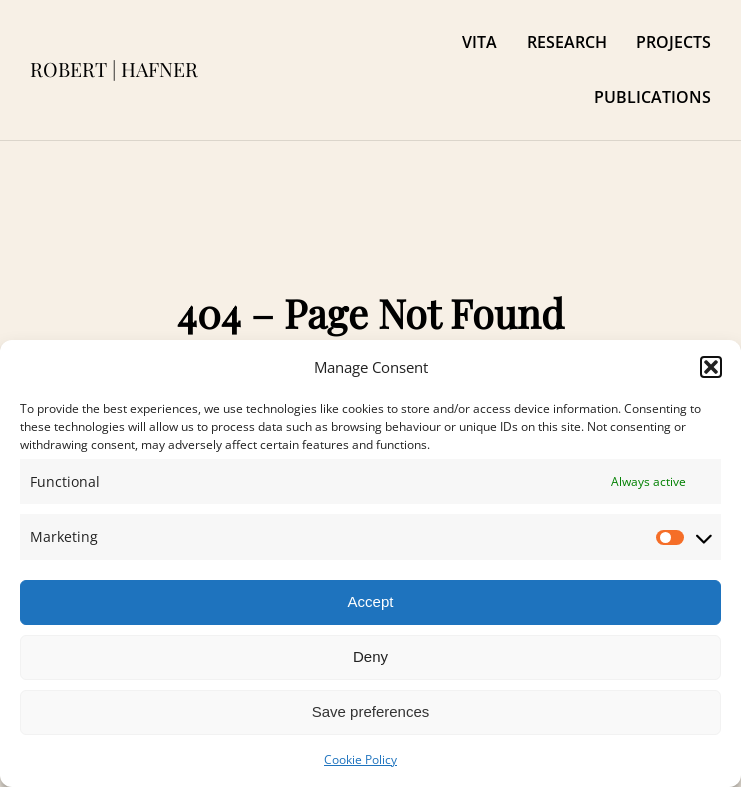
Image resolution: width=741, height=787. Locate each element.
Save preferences (371, 711)
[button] (711, 367)
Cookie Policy (360, 759)
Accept (371, 601)
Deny (370, 656)
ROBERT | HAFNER (114, 69)
